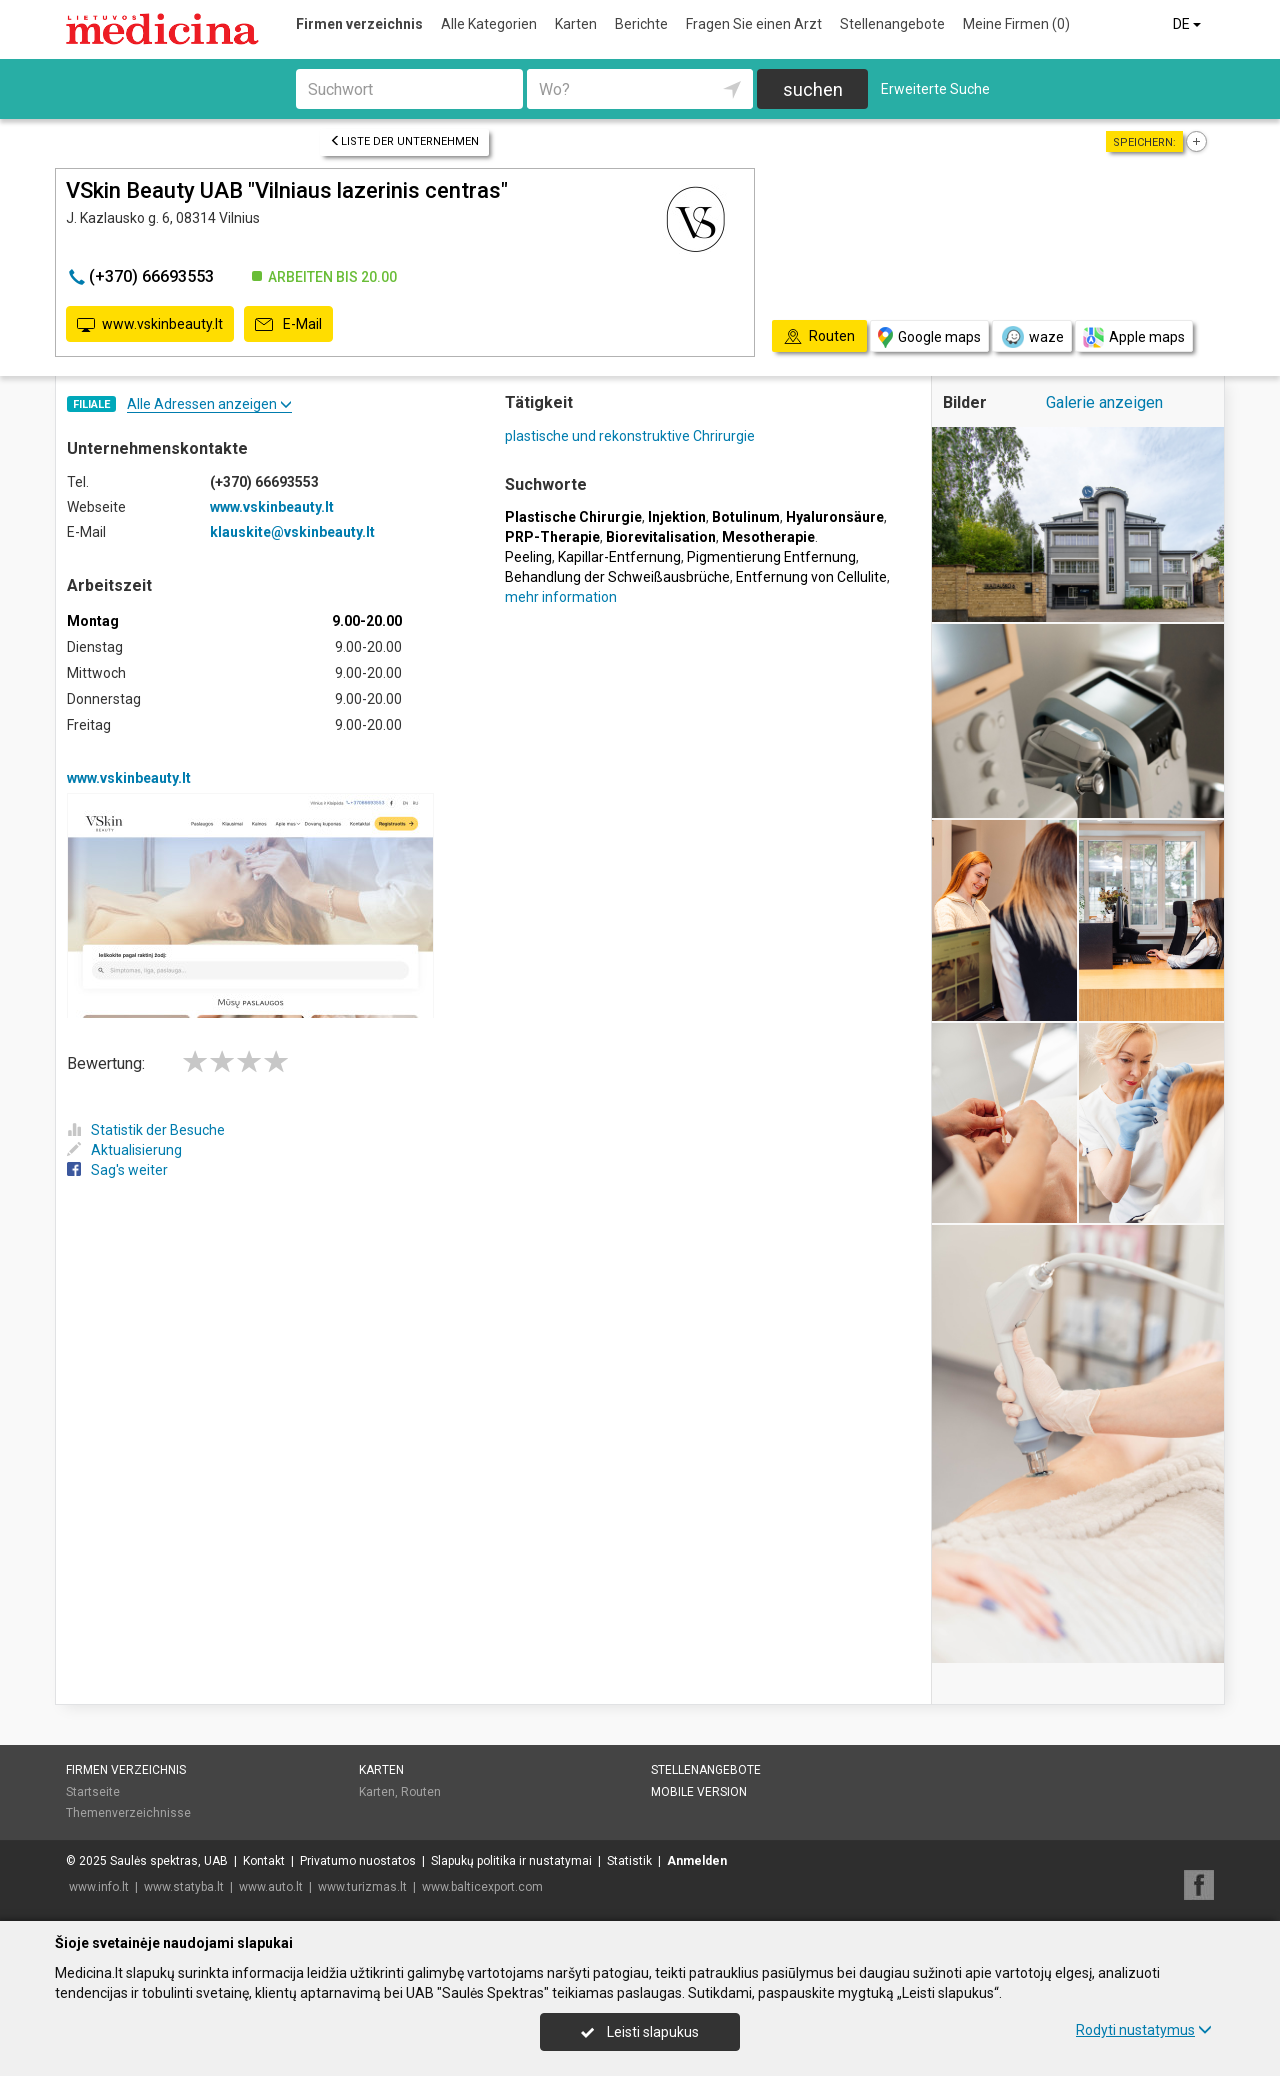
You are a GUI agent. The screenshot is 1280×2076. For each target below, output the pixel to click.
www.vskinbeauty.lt (150, 325)
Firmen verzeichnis (359, 24)
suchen (813, 89)
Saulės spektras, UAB (169, 1861)
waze (1032, 337)
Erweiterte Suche (935, 89)
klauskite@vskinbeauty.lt (292, 532)
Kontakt (264, 1861)
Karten (576, 24)
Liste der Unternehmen (404, 141)
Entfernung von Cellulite (811, 577)
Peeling (528, 557)
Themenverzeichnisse (128, 1813)
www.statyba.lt (184, 1887)
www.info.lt (99, 1887)
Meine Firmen (1016, 24)
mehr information (561, 597)
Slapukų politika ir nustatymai (511, 1861)
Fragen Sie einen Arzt (754, 24)
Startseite (93, 1792)
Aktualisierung (124, 1150)
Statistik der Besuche (146, 1130)
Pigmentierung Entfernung (771, 557)
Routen (421, 1792)
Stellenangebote (892, 24)
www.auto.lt (271, 1887)
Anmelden (697, 1861)
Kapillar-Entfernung (619, 557)
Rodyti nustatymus (1144, 2030)
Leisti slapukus (640, 2032)
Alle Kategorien (489, 24)
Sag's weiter (117, 1170)
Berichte (641, 24)
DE (1188, 24)
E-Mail (288, 325)
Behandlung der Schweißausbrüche (617, 577)
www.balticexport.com (482, 1887)
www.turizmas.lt (362, 1887)
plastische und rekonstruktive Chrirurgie (630, 436)
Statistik (629, 1861)
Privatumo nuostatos (358, 1861)
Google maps (929, 337)
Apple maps (1134, 337)
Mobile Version (699, 1792)
